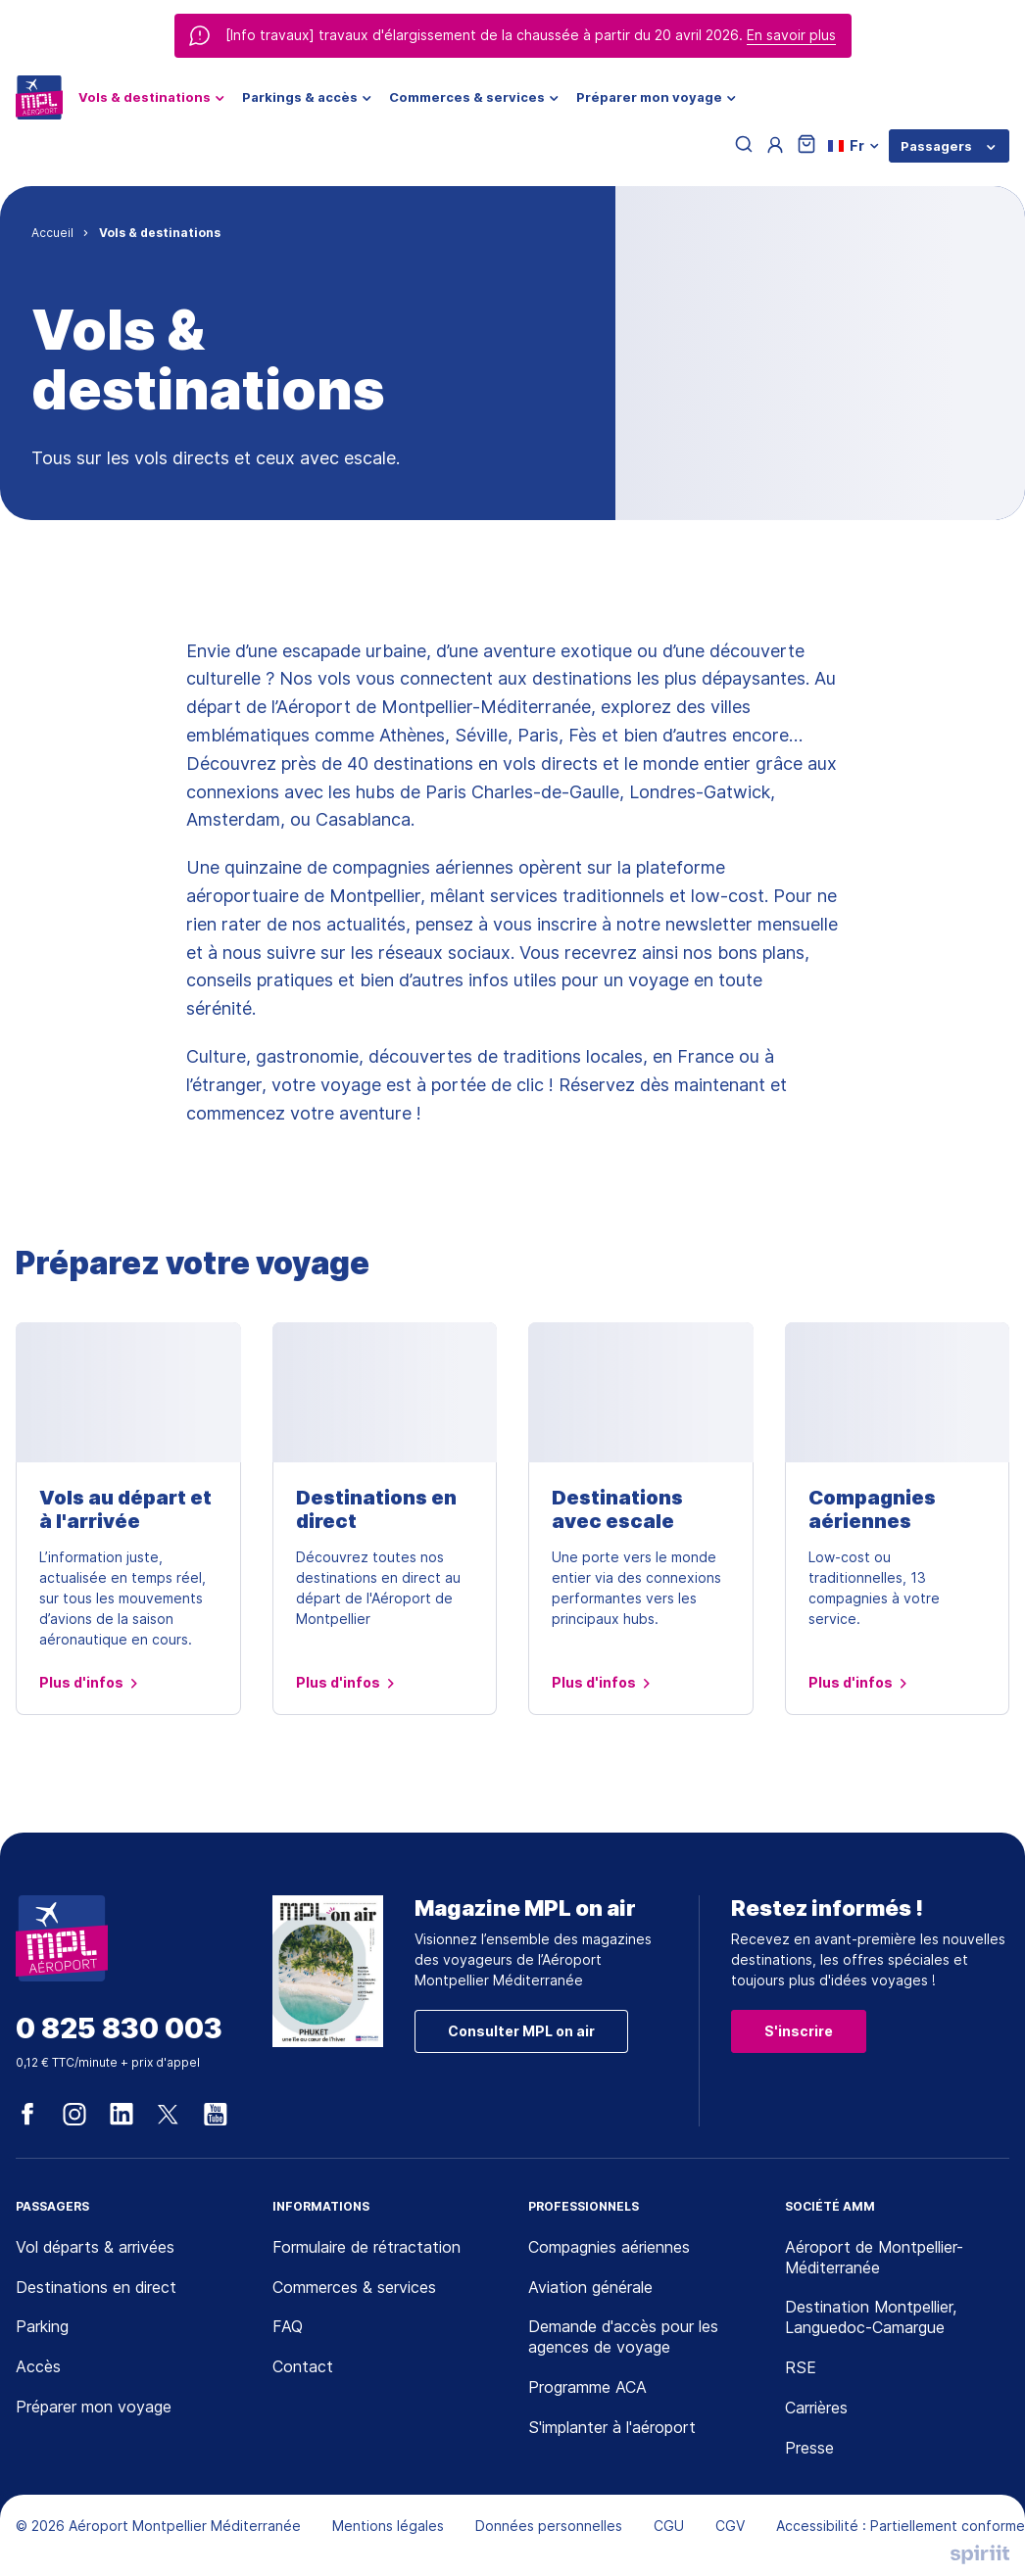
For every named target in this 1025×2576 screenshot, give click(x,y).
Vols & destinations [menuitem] (144, 97)
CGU (669, 2525)
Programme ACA (587, 2387)
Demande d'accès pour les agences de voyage (623, 2336)
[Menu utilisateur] (775, 145)
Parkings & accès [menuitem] (300, 97)
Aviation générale (590, 2287)
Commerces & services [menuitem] (467, 97)
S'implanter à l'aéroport (612, 2427)
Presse (809, 2447)
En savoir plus (791, 34)
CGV (730, 2525)
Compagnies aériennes (872, 1509)
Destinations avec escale (617, 1509)
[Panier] (806, 145)
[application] (976, 2527)
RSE (800, 2367)
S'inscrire (798, 2031)
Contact (302, 2366)
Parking (42, 2326)
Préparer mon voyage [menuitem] (649, 97)
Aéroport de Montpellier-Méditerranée (874, 2257)
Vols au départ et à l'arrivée (125, 1509)
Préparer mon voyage (93, 2406)
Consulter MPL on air (521, 2031)
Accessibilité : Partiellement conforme (900, 2525)
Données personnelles (548, 2525)
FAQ (287, 2326)
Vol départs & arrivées (95, 2247)
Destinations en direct (376, 1509)
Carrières (816, 2407)
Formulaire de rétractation (366, 2247)
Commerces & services (354, 2287)
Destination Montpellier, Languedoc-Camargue (870, 2317)
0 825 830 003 (119, 2029)
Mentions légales (388, 2525)
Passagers (936, 146)
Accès (38, 2366)
